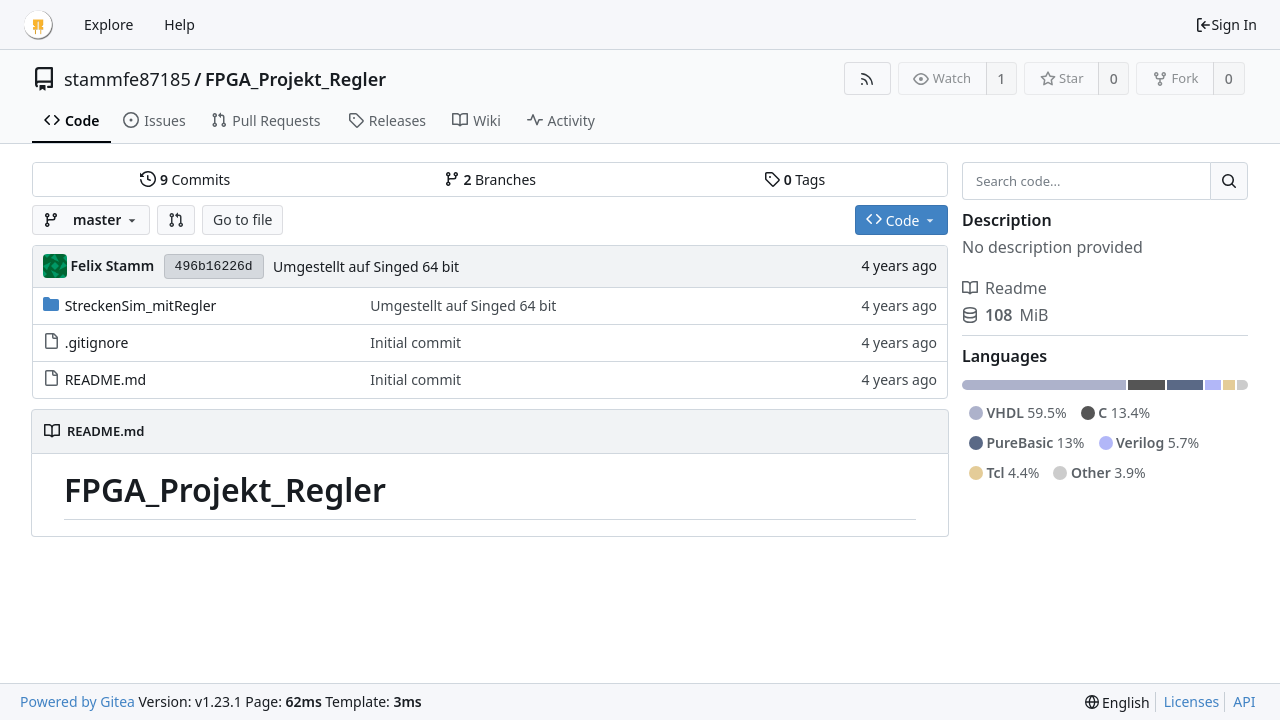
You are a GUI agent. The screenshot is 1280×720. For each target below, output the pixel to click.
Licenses (1192, 701)
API (1244, 701)
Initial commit (415, 342)
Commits (185, 179)
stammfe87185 (127, 79)
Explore (108, 24)
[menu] (1117, 702)
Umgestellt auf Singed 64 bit (366, 266)
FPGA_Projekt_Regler (295, 79)
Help (179, 24)
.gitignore (97, 342)
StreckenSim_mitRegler (141, 305)
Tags (794, 179)
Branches (490, 179)
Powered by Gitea (77, 701)
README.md (106, 379)
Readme (1004, 288)
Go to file (242, 219)
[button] (176, 220)
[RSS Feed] (867, 78)
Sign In (1226, 24)
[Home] (38, 25)
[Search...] (1229, 181)
